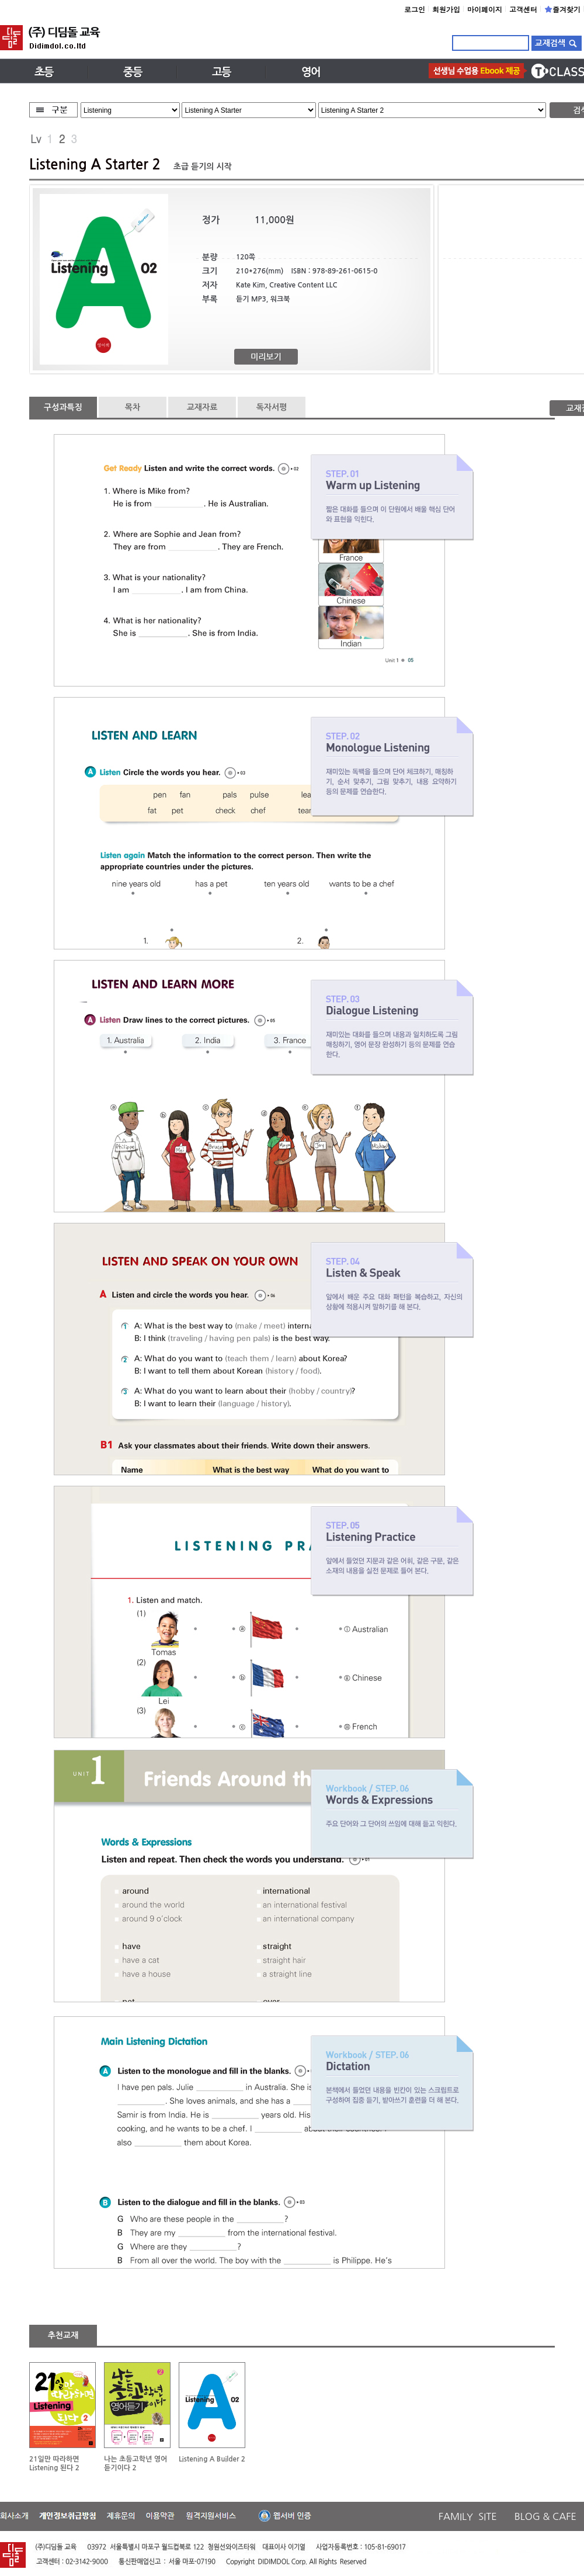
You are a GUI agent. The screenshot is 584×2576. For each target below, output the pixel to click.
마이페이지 (484, 9)
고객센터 (523, 9)
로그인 (414, 9)
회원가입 (446, 9)
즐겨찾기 (562, 9)
